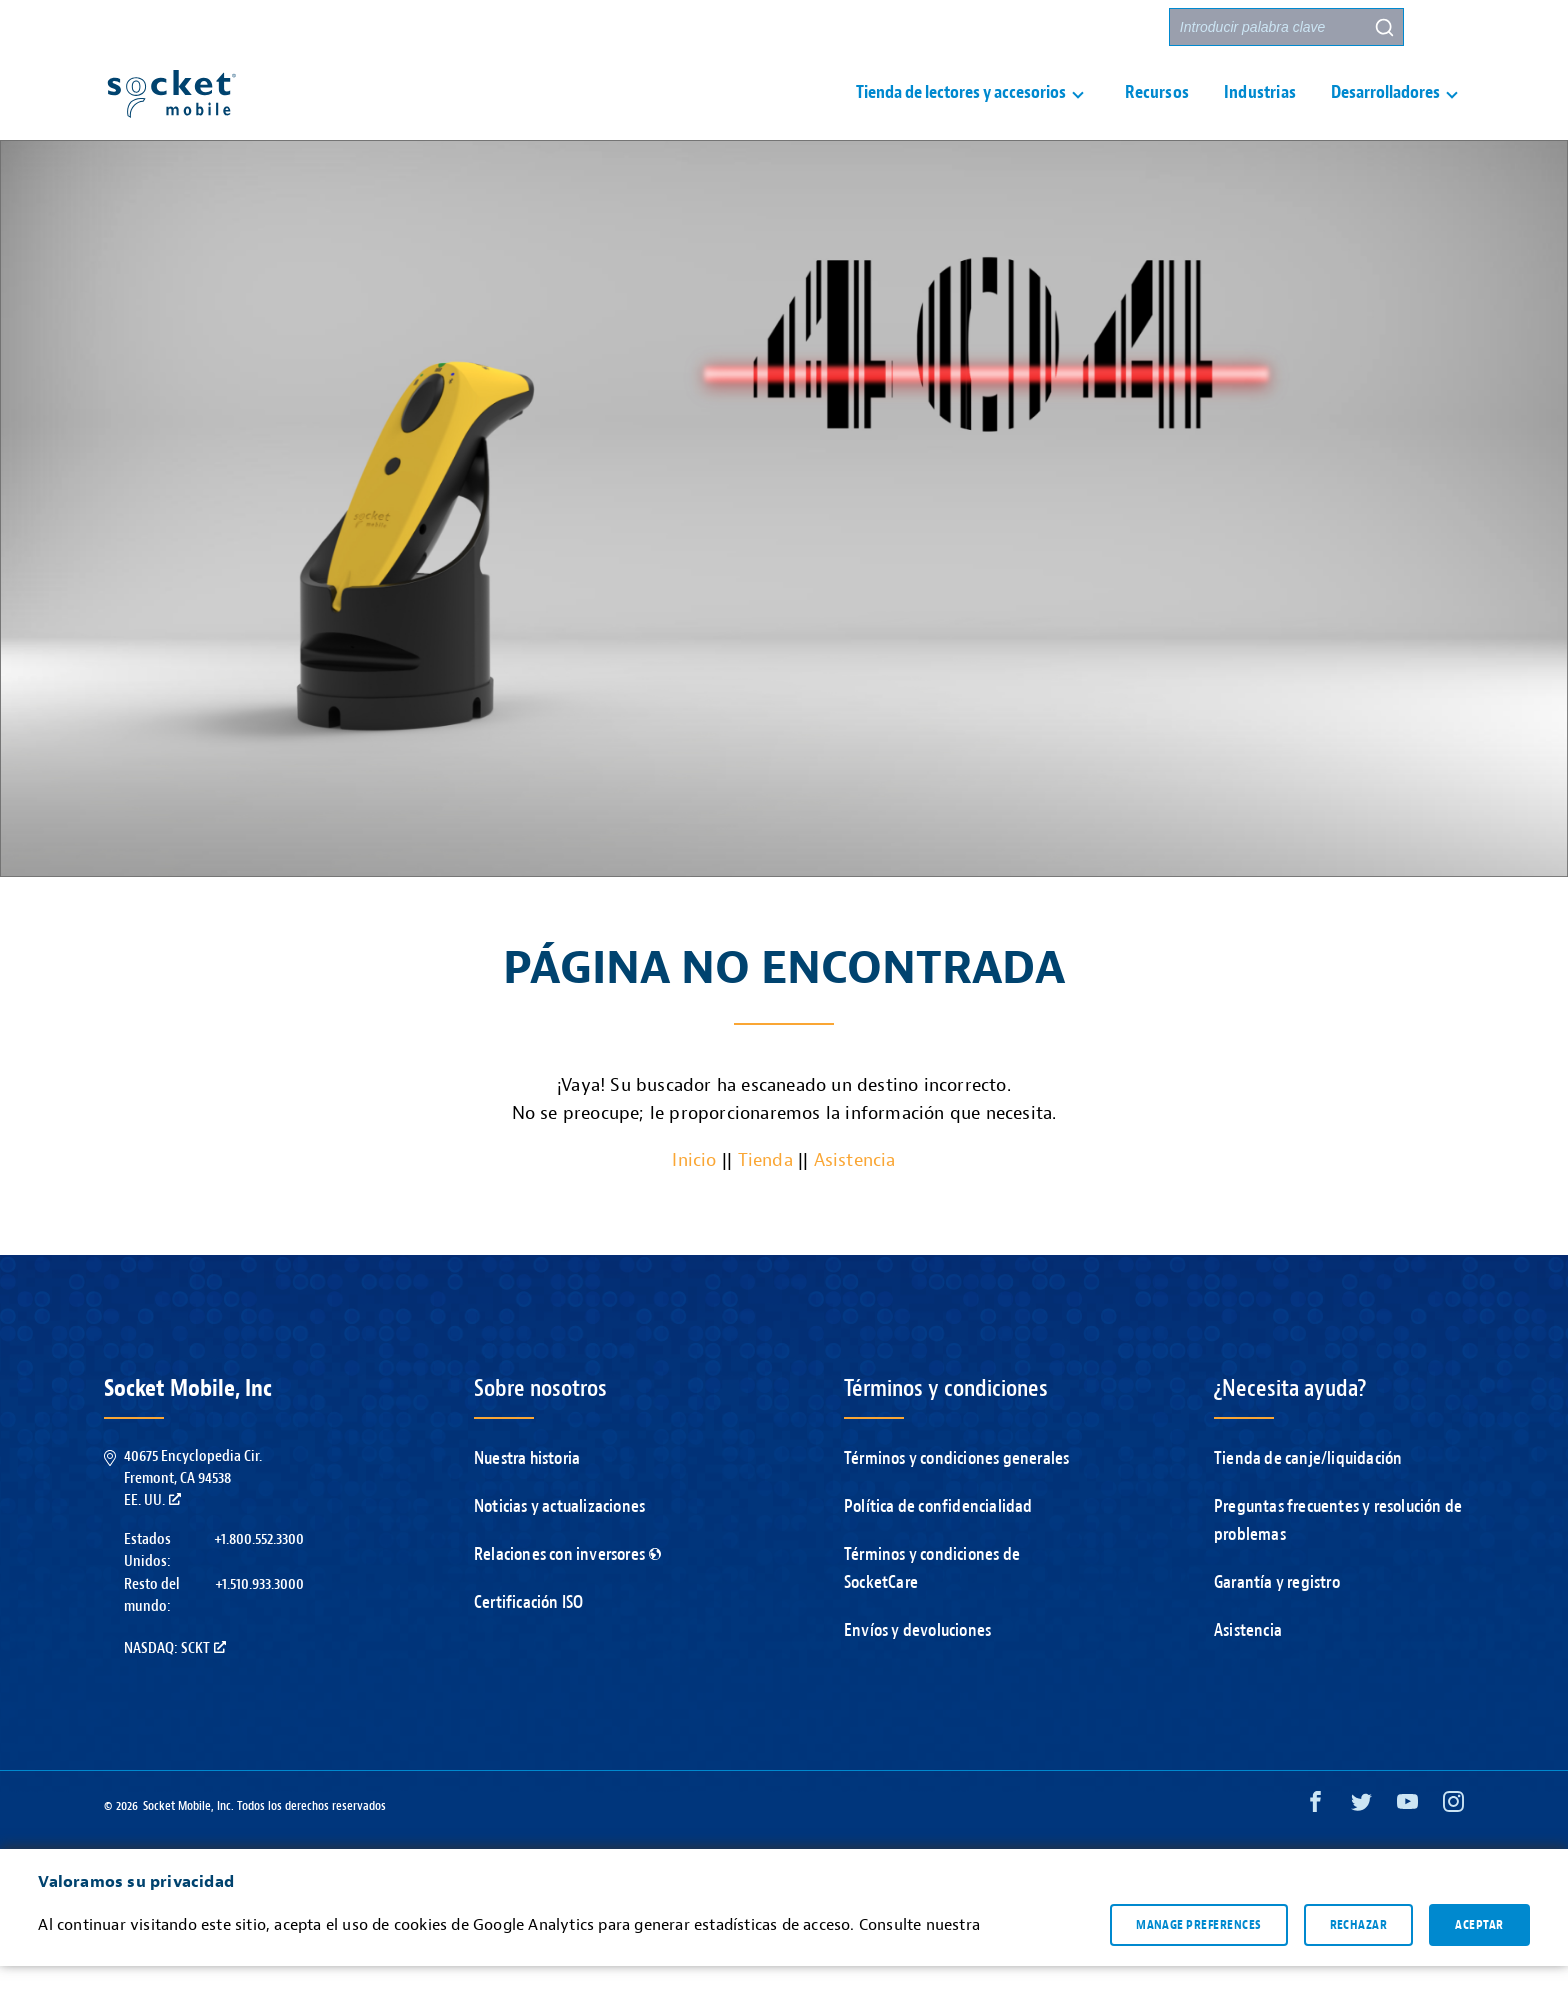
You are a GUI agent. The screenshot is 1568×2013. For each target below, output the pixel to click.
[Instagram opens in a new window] (1453, 1853)
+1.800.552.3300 (259, 1586)
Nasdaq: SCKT (175, 1695)
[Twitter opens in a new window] (1361, 1853)
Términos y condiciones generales (956, 1505)
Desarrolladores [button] (1385, 116)
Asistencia (938, 27)
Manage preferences (1198, 1972)
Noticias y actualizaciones (559, 1553)
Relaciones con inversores (567, 1601)
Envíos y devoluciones (917, 1677)
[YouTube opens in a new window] (1407, 1853)
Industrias (1260, 116)
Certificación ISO (528, 1649)
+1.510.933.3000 (259, 1631)
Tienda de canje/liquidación (1308, 1505)
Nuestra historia (527, 1505)
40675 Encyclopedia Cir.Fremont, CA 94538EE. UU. (193, 1525)
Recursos (1157, 116)
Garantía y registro (1277, 1629)
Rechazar (1359, 1972)
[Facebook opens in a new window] (1315, 1853)
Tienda (765, 1207)
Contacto (1037, 27)
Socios (1124, 27)
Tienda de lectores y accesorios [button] (961, 116)
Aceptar (1479, 1972)
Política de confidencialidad (938, 1553)
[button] (1445, 27)
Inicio (694, 1207)
